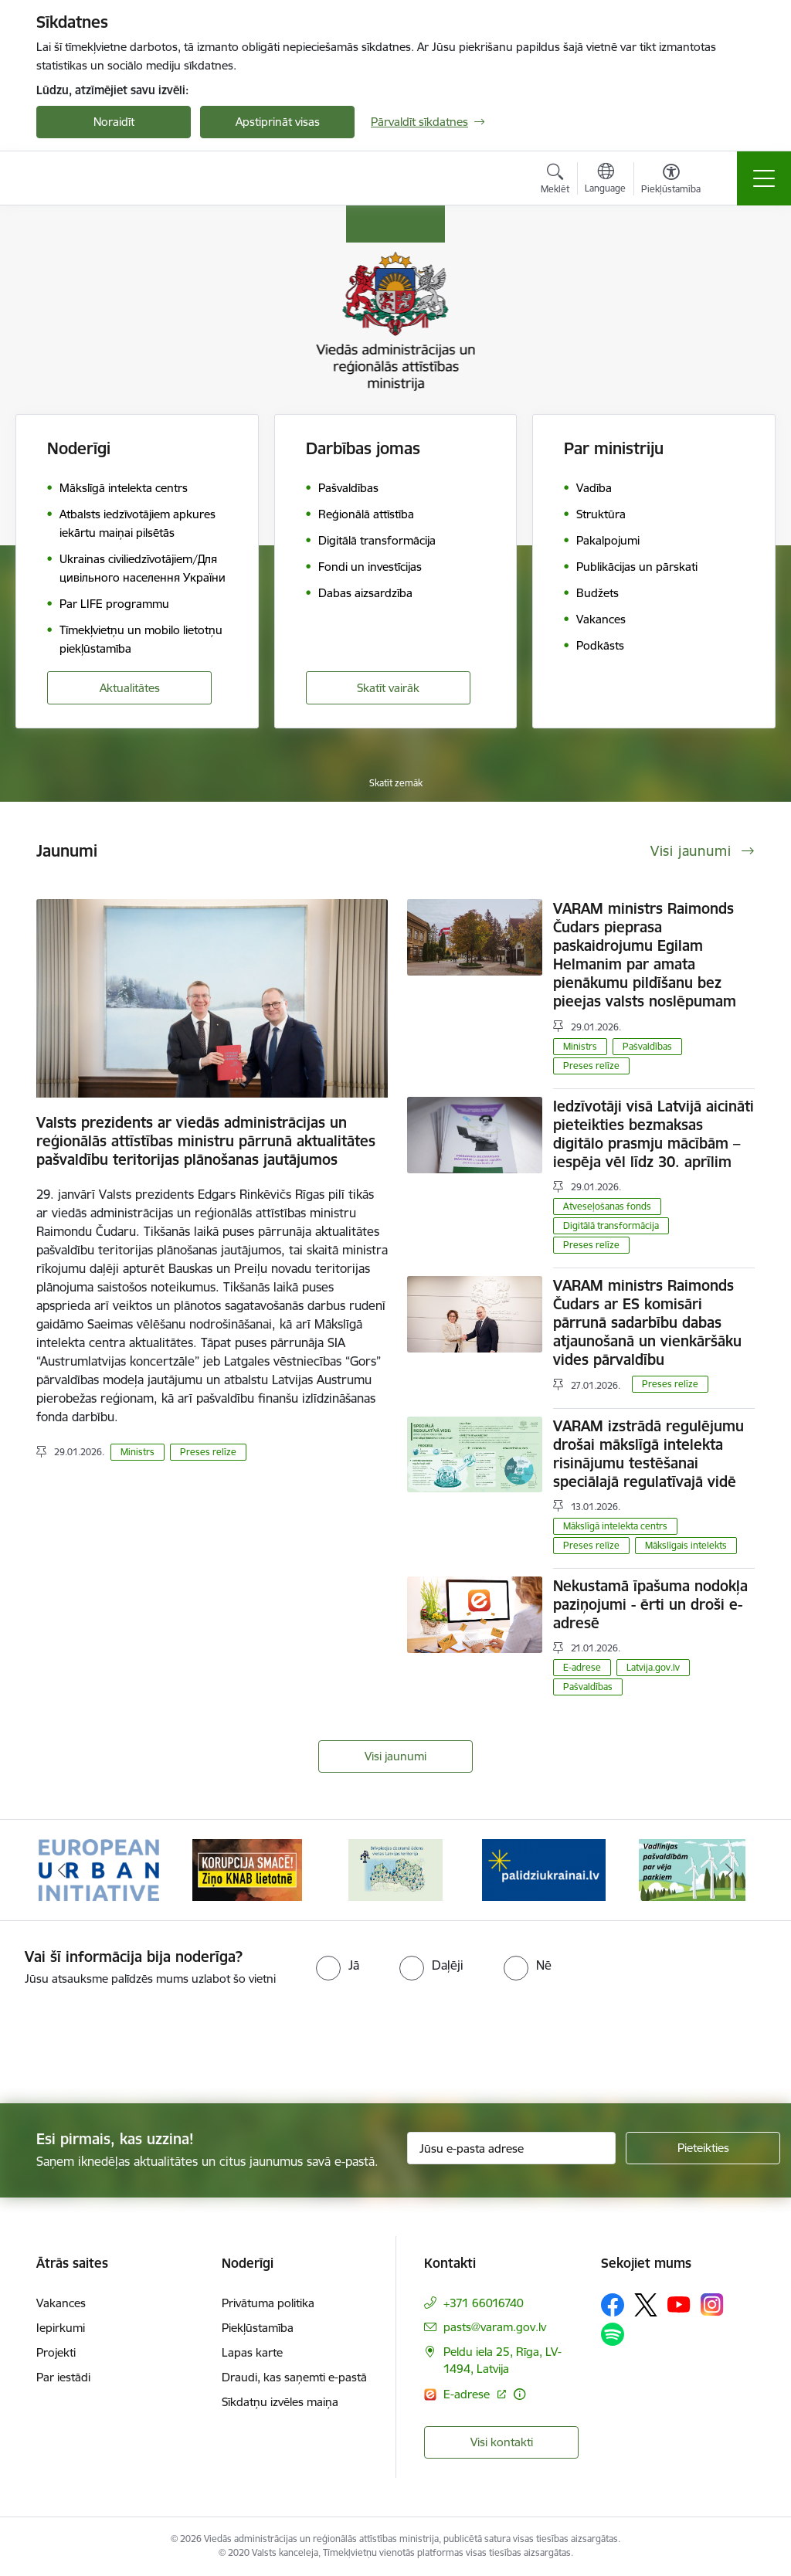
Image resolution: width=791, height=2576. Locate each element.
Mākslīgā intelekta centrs (615, 1526)
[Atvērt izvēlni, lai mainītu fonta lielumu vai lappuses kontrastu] (670, 180)
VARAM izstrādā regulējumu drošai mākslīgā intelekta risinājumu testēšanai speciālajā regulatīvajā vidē (648, 1454)
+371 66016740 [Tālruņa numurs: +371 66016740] (483, 2303)
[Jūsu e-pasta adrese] (511, 2148)
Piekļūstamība (258, 2327)
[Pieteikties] (703, 2148)
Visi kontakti (501, 2442)
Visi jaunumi (395, 1756)
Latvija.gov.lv (653, 1667)
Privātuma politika (268, 2303)
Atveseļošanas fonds (607, 1206)
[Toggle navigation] (764, 178)
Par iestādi (63, 2377)
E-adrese (582, 1667)
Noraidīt (113, 121)
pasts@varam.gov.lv (494, 2327)
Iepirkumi (60, 2327)
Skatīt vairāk (388, 687)
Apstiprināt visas (278, 121)
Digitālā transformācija (611, 1225)
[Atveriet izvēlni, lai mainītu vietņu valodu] (605, 180)
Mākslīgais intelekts (686, 1545)
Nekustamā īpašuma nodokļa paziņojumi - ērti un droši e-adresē (650, 1604)
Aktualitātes (130, 687)
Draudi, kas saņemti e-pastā (294, 2377)
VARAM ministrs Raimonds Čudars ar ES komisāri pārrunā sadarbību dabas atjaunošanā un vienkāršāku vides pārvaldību (647, 1322)
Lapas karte (252, 2352)
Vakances (61, 2303)
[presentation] (129, 2046)
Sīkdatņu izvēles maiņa (280, 2401)
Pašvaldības (647, 1046)
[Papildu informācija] (519, 2394)
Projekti (56, 2352)
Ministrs (137, 1452)
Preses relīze (208, 1452)
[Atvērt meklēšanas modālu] (555, 180)
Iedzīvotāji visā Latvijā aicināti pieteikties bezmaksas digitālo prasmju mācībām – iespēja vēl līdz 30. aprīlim (653, 1134)
